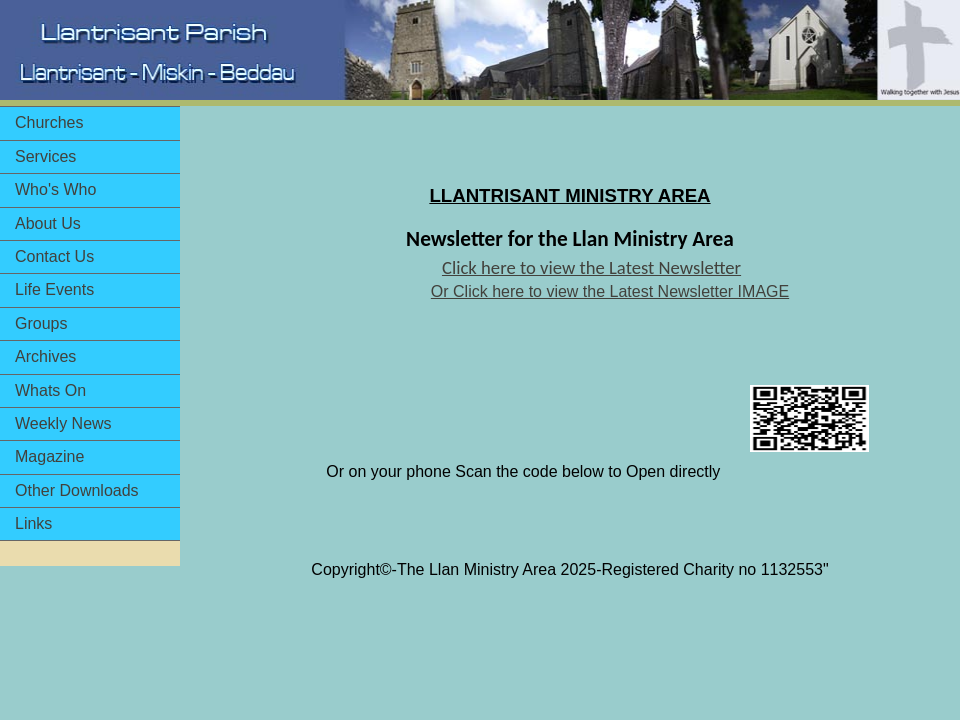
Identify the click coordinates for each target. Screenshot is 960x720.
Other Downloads (77, 490)
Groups (41, 323)
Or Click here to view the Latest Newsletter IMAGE (610, 291)
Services (45, 156)
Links (33, 523)
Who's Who (55, 189)
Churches (49, 122)
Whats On (50, 390)
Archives (45, 356)
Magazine (49, 456)
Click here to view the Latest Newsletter (591, 267)
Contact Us (54, 256)
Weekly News (63, 423)
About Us (48, 223)
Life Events (54, 289)
